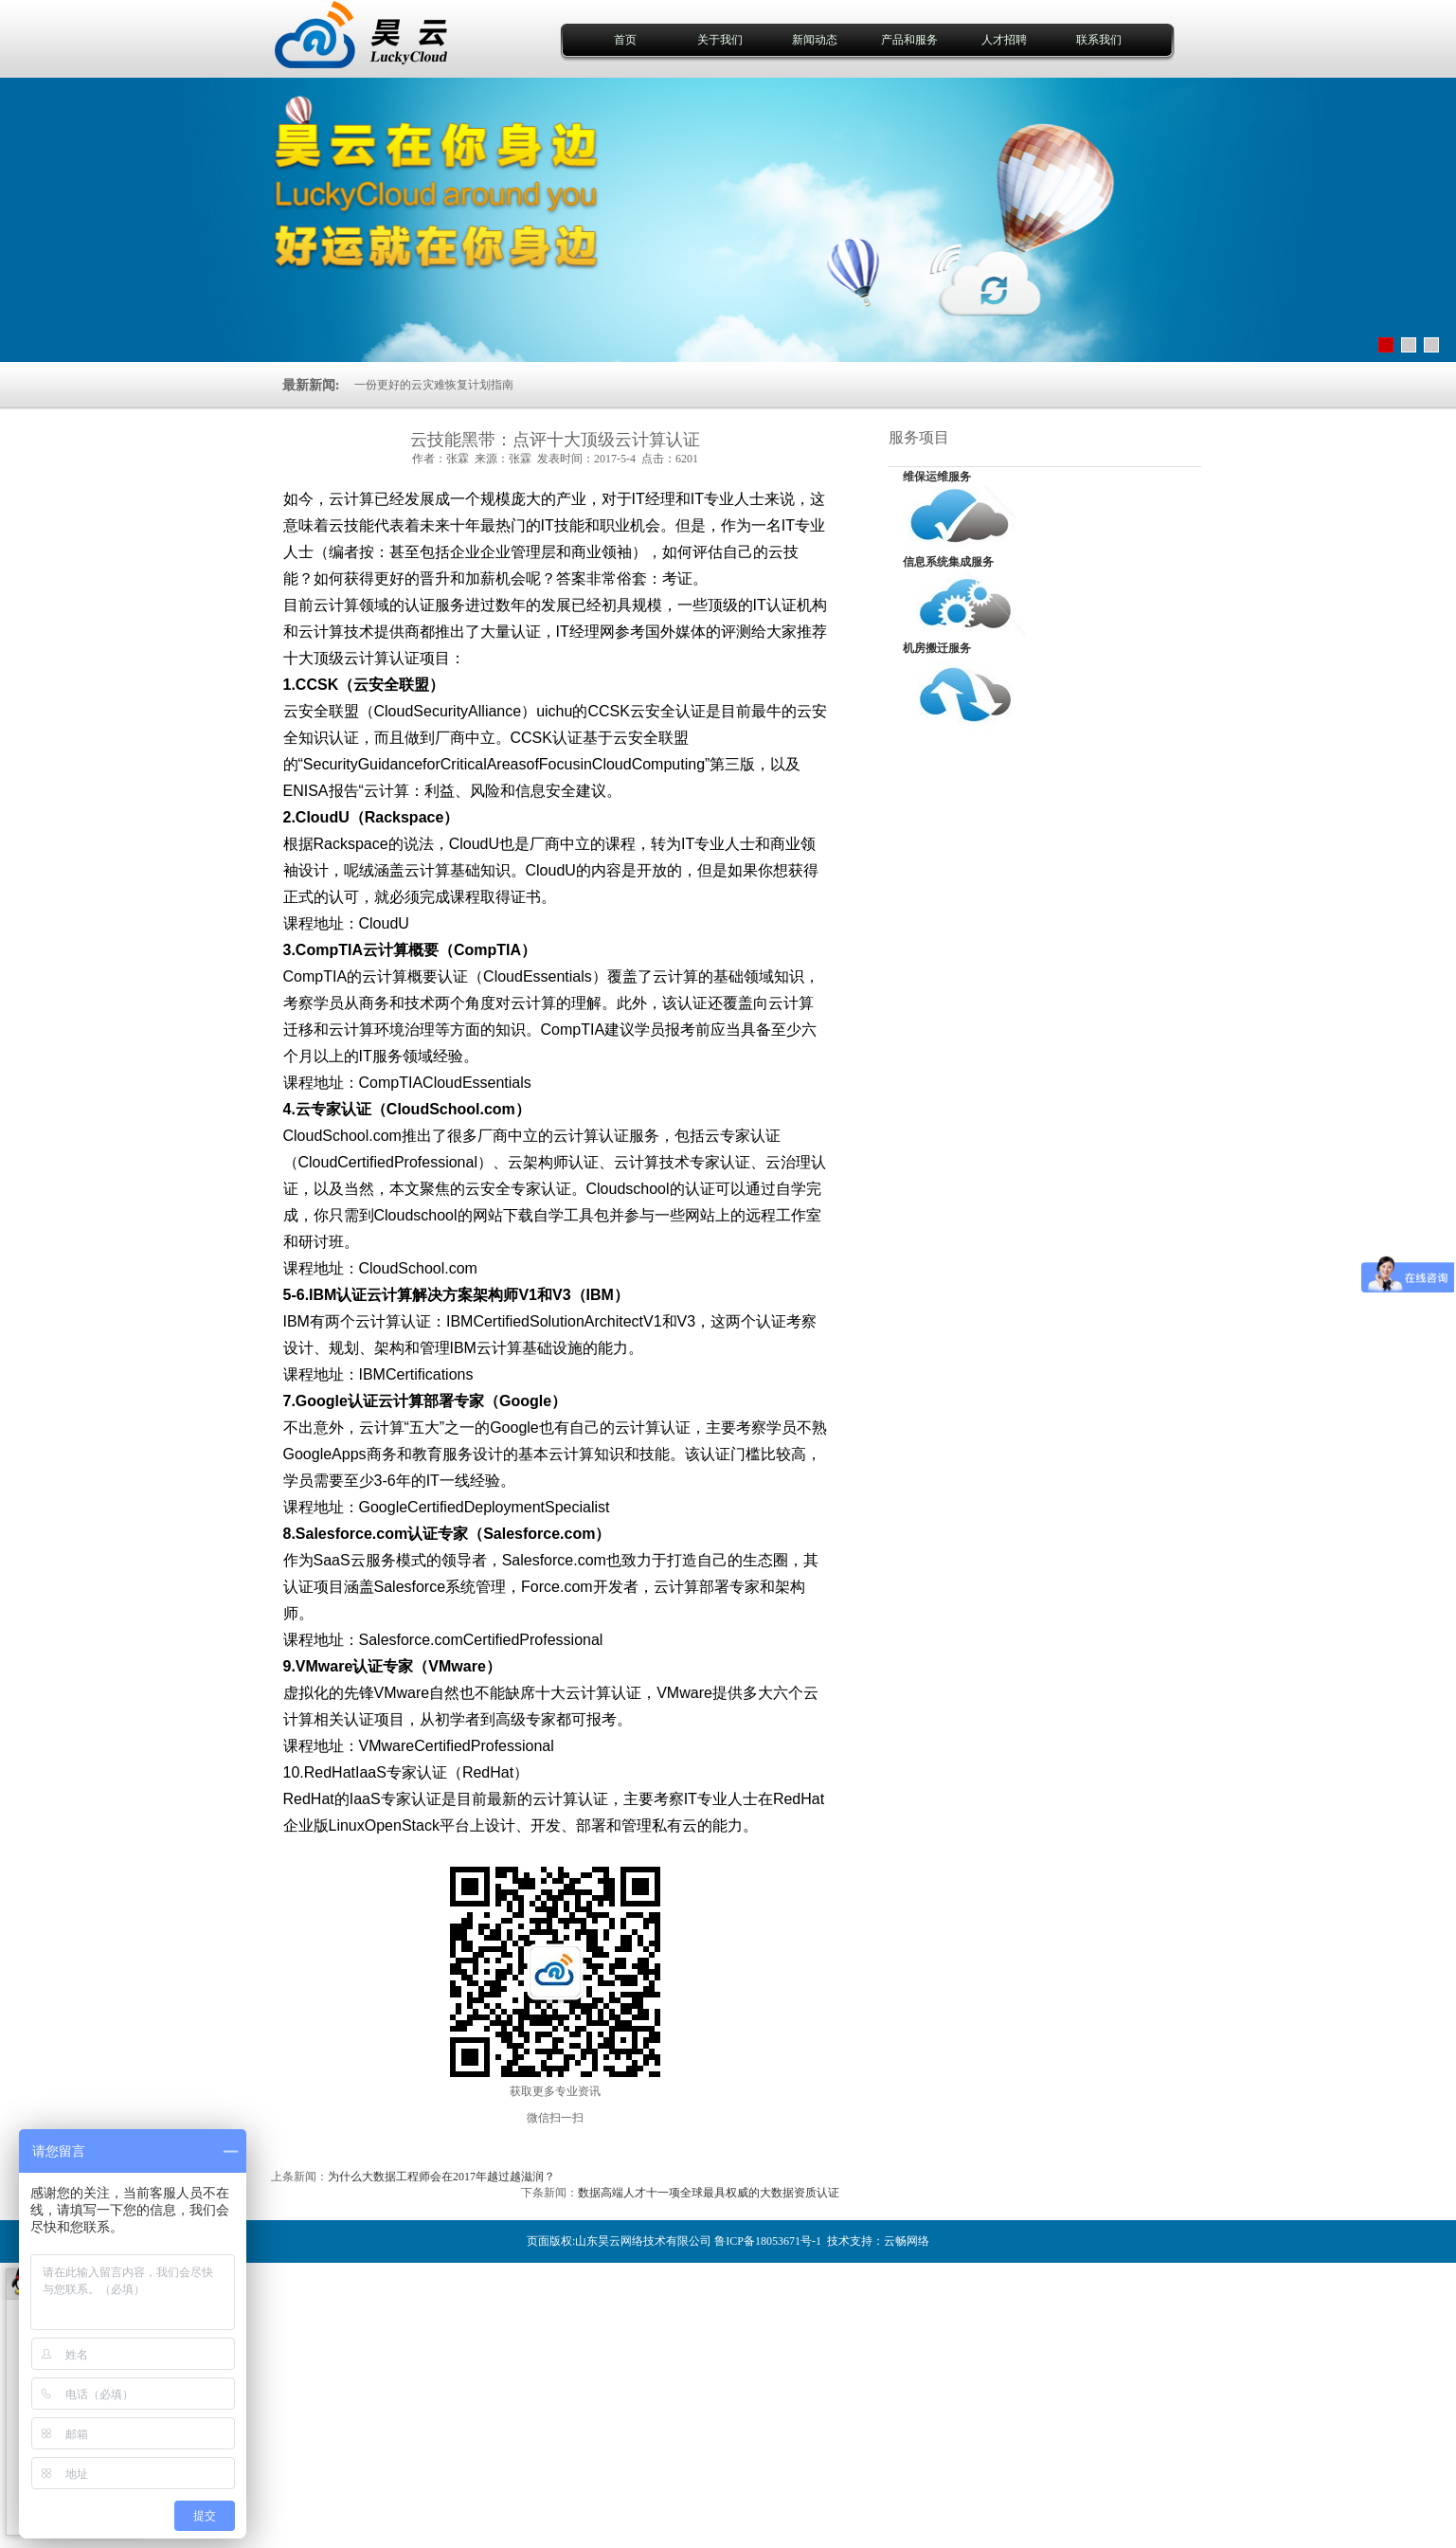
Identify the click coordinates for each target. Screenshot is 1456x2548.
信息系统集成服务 (948, 562)
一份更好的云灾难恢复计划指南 (433, 385)
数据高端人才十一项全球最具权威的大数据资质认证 (708, 2192)
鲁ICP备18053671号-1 (767, 2241)
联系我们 (1099, 39)
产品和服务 (909, 39)
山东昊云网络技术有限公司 (643, 2241)
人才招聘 (1004, 39)
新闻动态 (814, 39)
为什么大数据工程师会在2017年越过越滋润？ (441, 2176)
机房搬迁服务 (937, 648)
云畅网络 (906, 2241)
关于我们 (720, 39)
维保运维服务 (937, 476)
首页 (625, 39)
